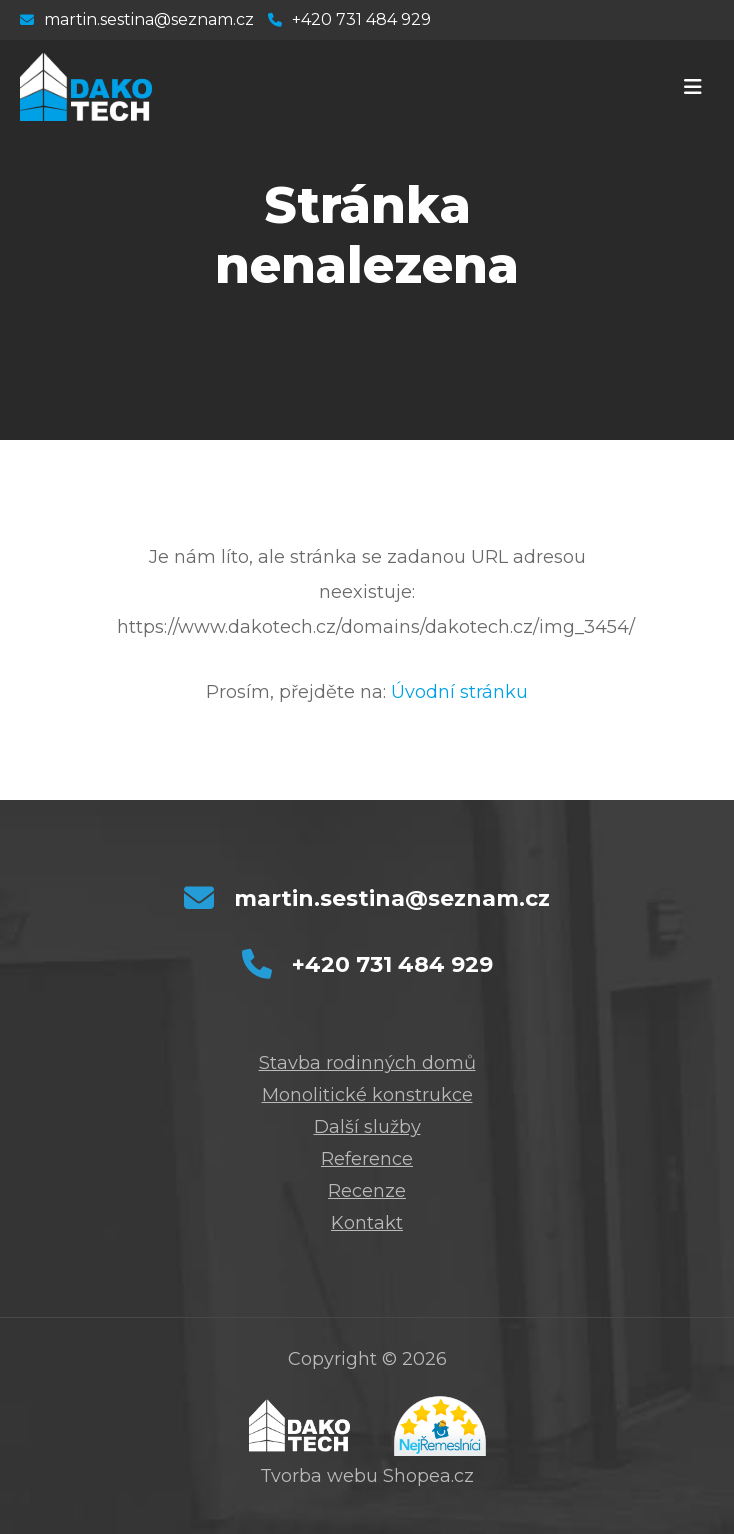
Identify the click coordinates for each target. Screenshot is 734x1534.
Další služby (367, 1127)
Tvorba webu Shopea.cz (367, 1476)
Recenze (367, 1191)
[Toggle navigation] (693, 87)
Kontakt (367, 1223)
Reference (367, 1159)
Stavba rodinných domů (367, 1063)
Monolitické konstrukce (367, 1095)
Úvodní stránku (459, 692)
